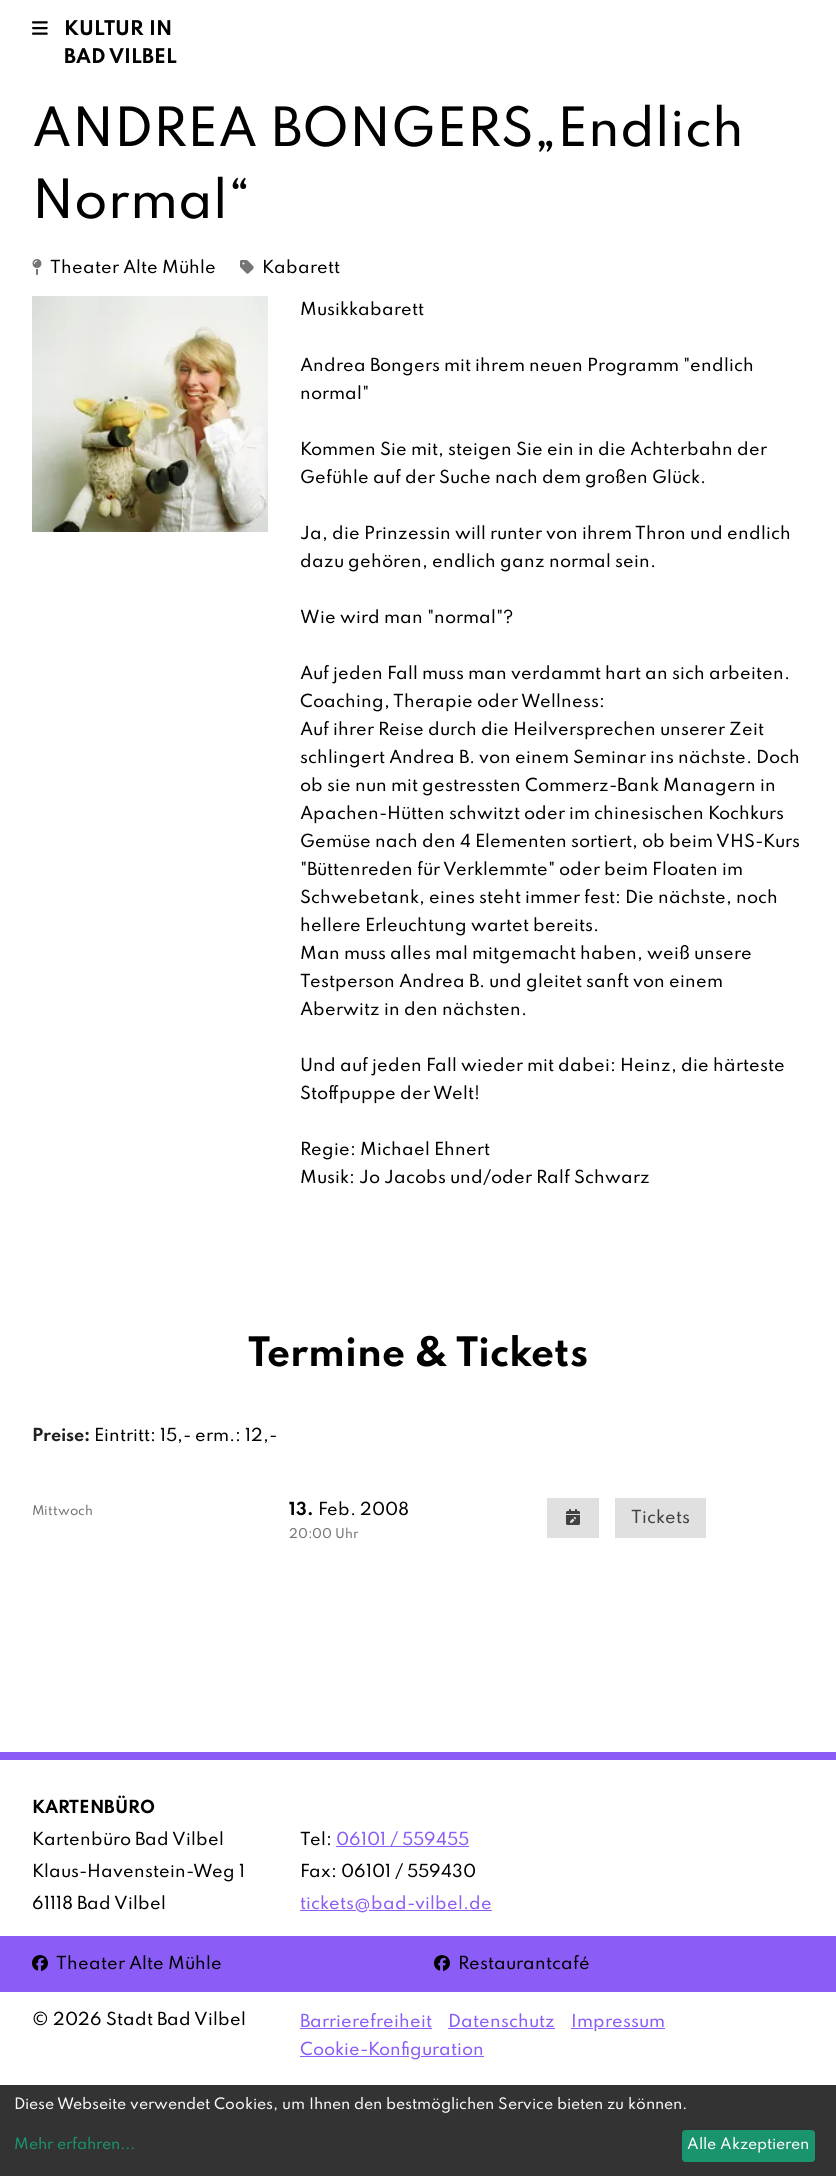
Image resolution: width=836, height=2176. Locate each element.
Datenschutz (501, 2022)
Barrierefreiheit (366, 2022)
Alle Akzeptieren (748, 2145)
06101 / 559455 (402, 1840)
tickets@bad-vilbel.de (396, 1904)
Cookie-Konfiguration (392, 2050)
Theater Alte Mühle (127, 1962)
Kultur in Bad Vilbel (120, 44)
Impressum (618, 2022)
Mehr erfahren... (74, 2145)
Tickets (660, 1518)
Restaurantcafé (512, 1962)
